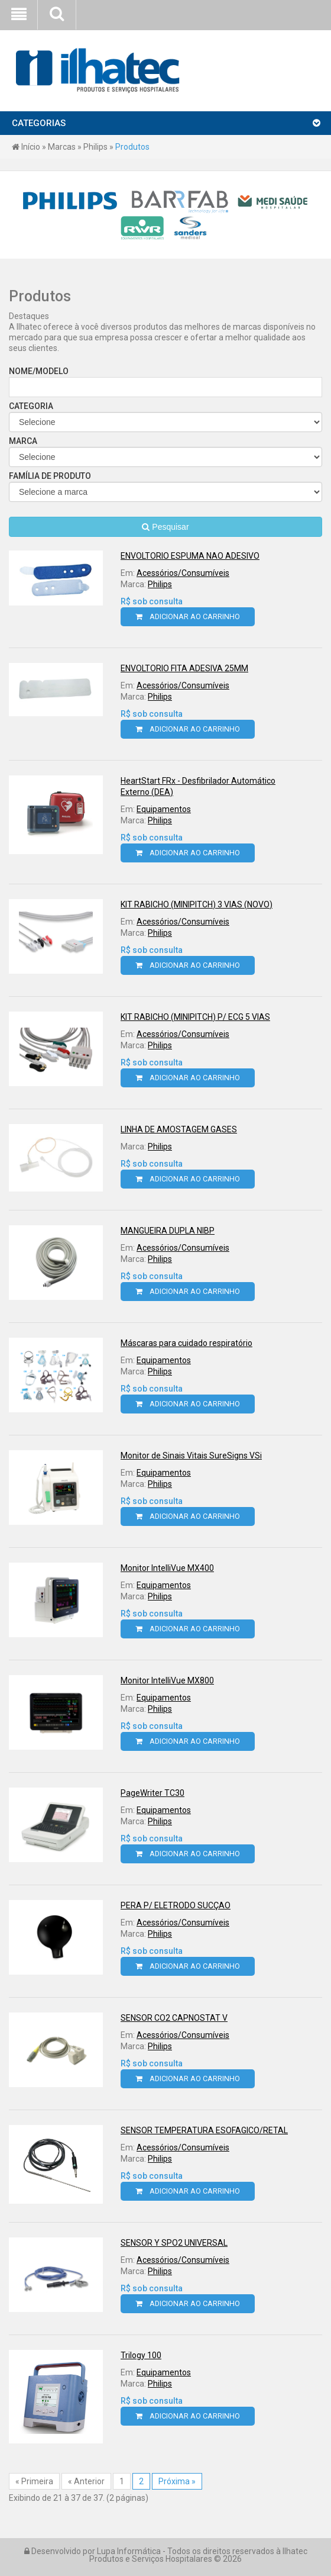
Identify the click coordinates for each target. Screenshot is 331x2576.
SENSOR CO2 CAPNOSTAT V (174, 2018)
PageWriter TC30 (152, 1793)
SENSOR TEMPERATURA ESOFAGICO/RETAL (204, 2130)
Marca (165, 451)
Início (26, 147)
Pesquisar (165, 527)
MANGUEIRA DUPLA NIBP (168, 1230)
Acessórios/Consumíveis (183, 573)
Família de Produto (165, 486)
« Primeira (34, 2481)
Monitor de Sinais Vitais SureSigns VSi (191, 1455)
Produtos (132, 147)
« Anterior (86, 2481)
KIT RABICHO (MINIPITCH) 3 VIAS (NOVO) (196, 904)
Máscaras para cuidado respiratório (186, 1343)
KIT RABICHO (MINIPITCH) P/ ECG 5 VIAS (195, 1017)
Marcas (62, 147)
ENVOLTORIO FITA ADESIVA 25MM (184, 668)
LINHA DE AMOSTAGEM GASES (179, 1129)
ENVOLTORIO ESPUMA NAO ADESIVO (190, 556)
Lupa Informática (129, 2551)
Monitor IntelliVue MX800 (167, 1680)
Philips (95, 147)
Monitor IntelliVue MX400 (167, 1568)
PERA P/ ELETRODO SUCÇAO (176, 1905)
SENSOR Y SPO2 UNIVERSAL (174, 2242)
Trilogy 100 (141, 2355)
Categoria (165, 416)
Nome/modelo (165, 381)
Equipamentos (164, 809)
